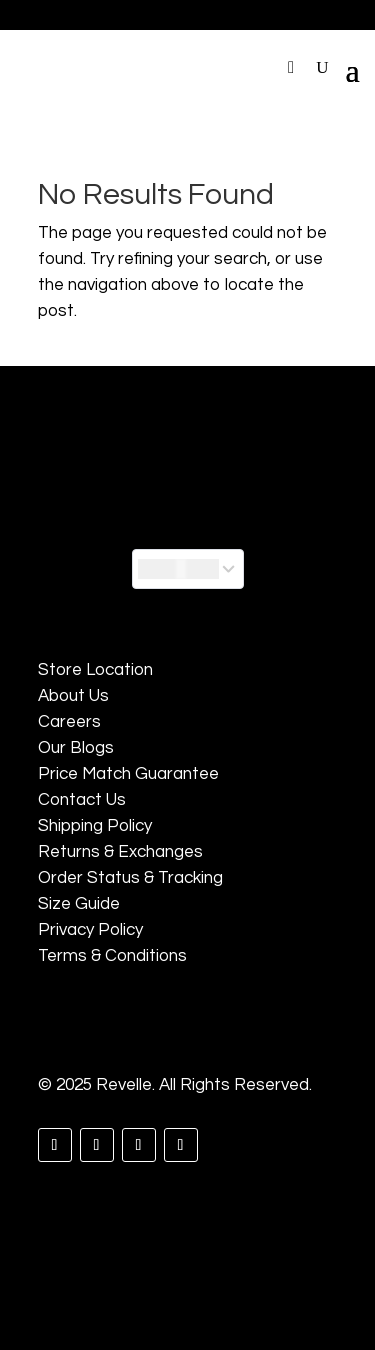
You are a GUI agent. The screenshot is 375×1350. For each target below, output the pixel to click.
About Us (73, 696)
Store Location (95, 670)
